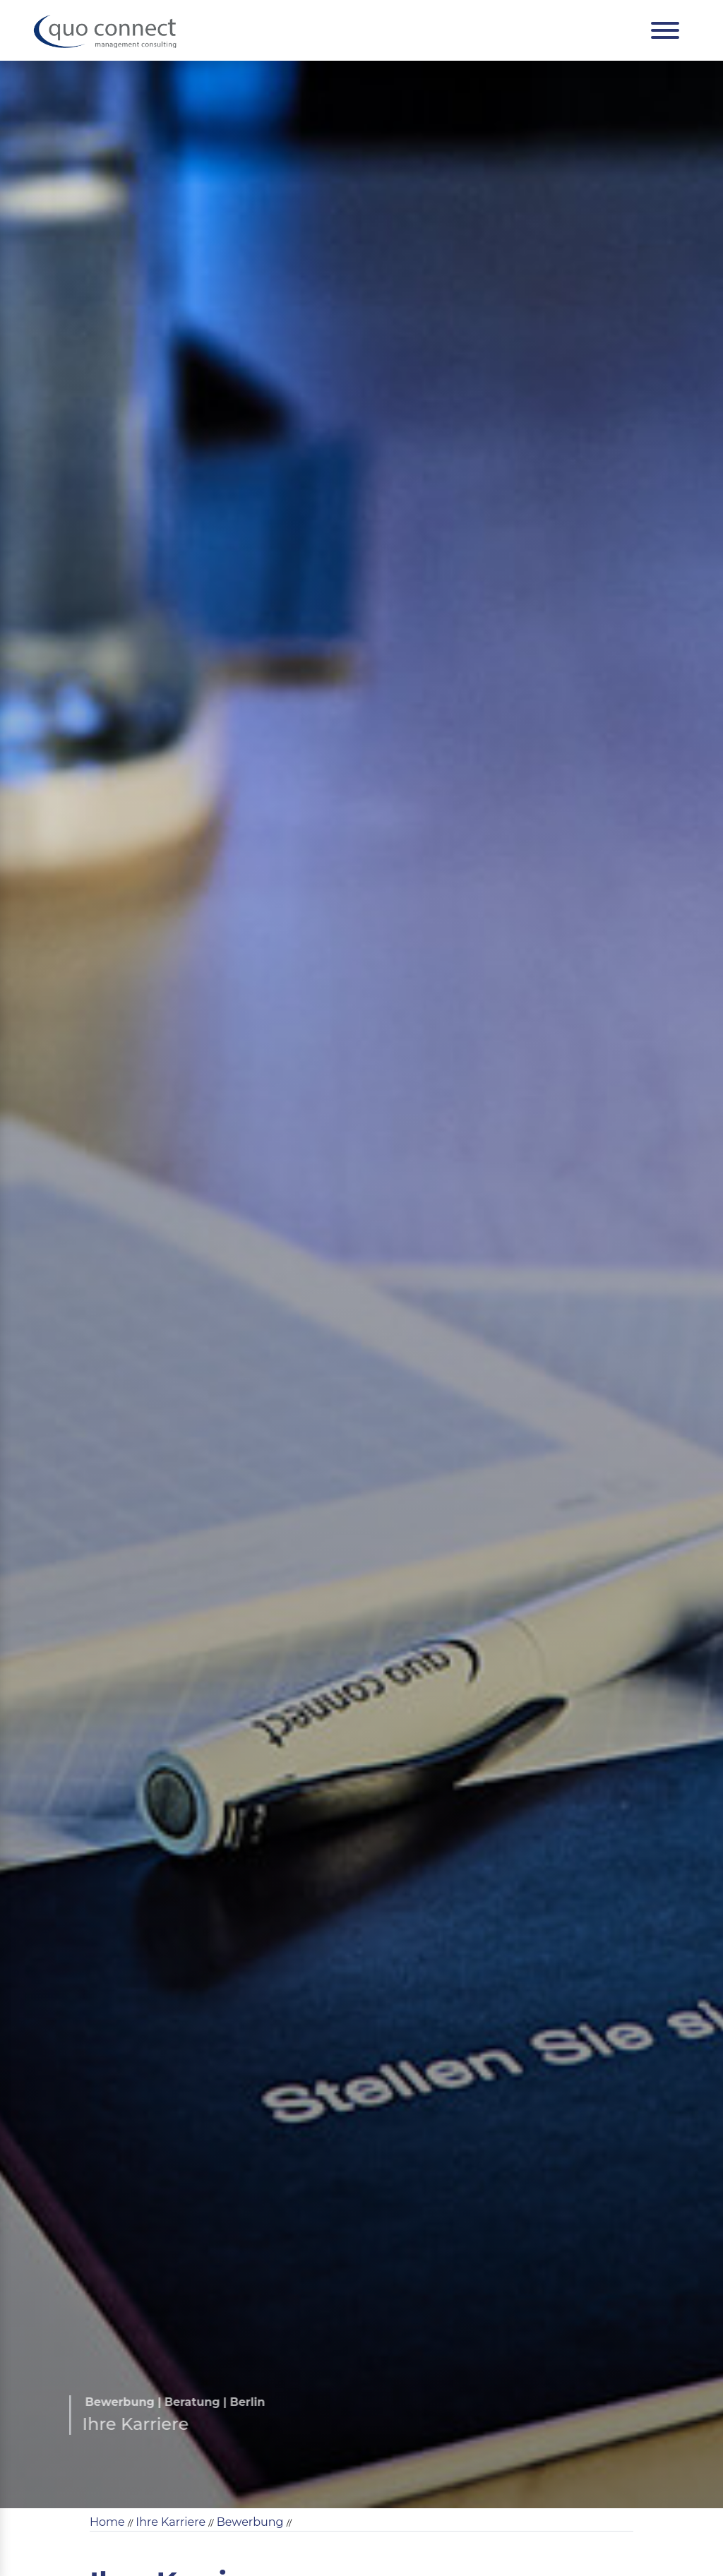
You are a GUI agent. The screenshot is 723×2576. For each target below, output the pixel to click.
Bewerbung (250, 2522)
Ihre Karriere (170, 2522)
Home (107, 2522)
